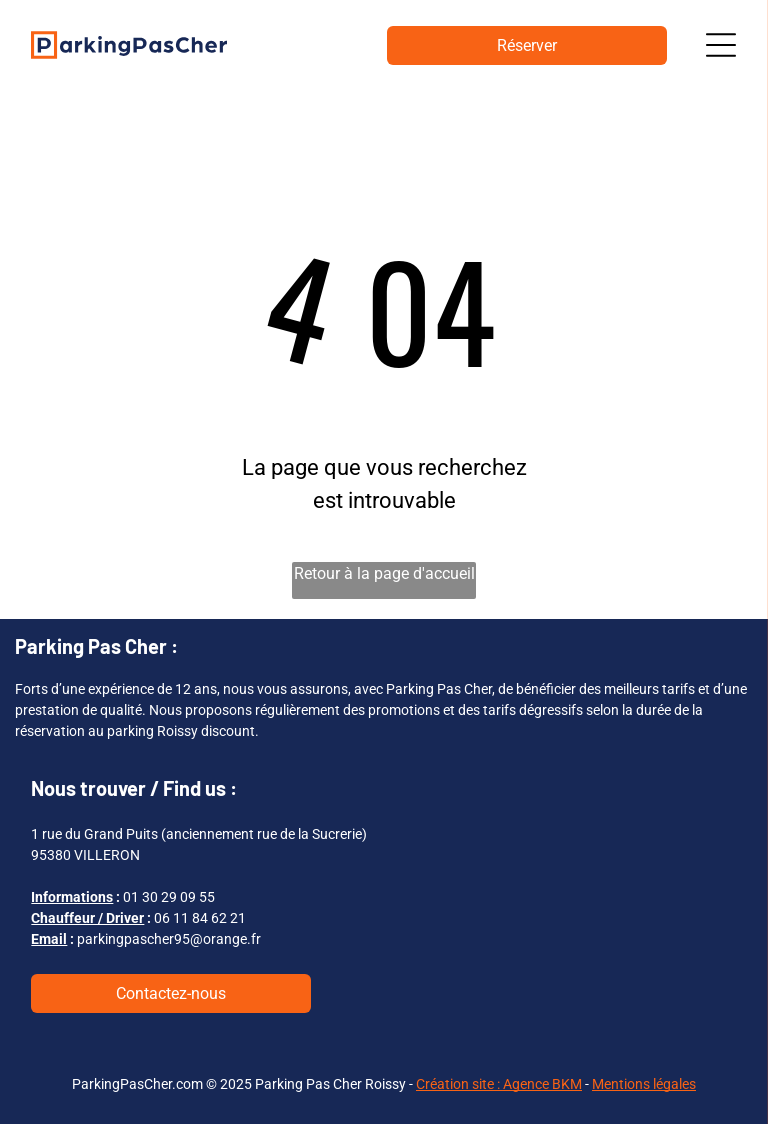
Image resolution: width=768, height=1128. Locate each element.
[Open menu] (721, 47)
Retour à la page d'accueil (384, 576)
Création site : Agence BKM (499, 1087)
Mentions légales (644, 1087)
